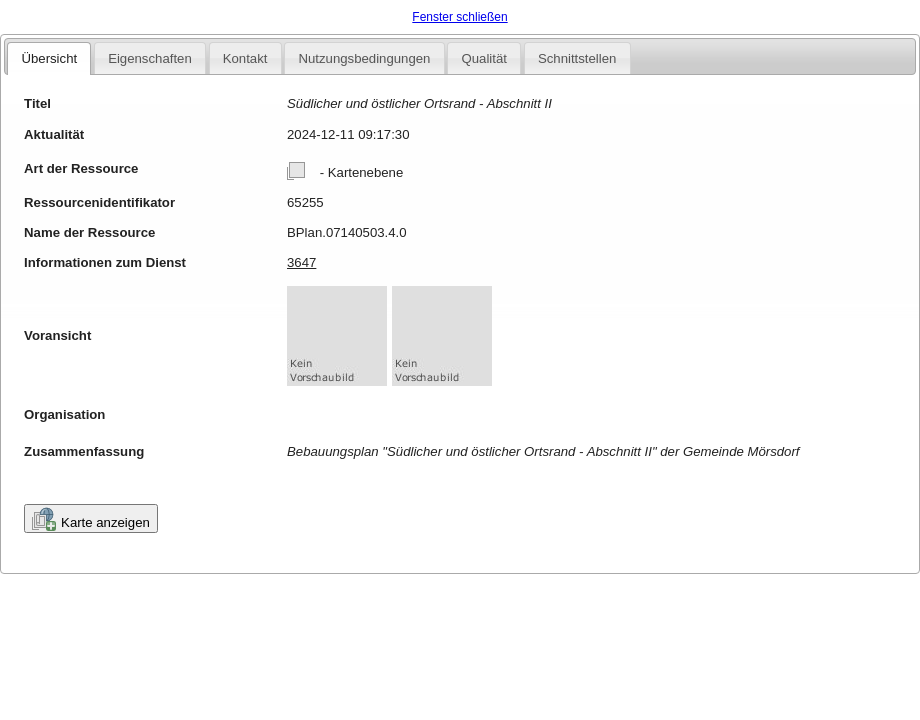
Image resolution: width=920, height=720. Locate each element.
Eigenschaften (150, 58)
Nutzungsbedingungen (364, 58)
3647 (301, 262)
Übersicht (49, 58)
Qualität (483, 58)
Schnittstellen (577, 58)
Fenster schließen (459, 17)
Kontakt (245, 58)
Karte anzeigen (91, 519)
